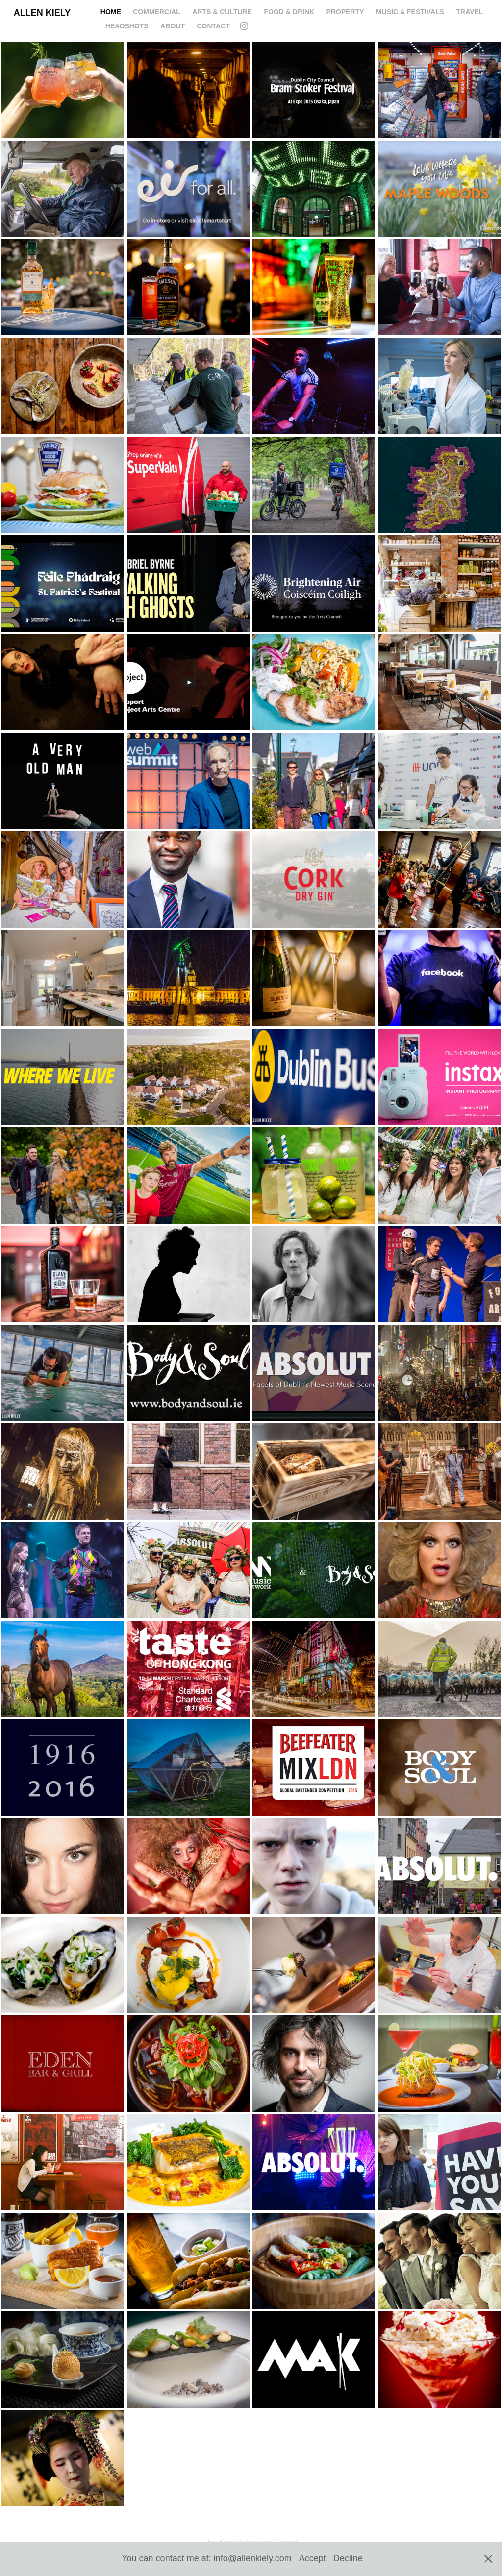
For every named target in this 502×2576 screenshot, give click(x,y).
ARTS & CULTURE (222, 12)
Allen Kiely (42, 13)
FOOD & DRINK (289, 12)
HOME (110, 12)
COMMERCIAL (156, 12)
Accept (312, 2558)
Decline (348, 2558)
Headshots (127, 26)
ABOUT (172, 26)
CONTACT (213, 26)
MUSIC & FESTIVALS (410, 12)
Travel (469, 12)
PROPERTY (345, 12)
